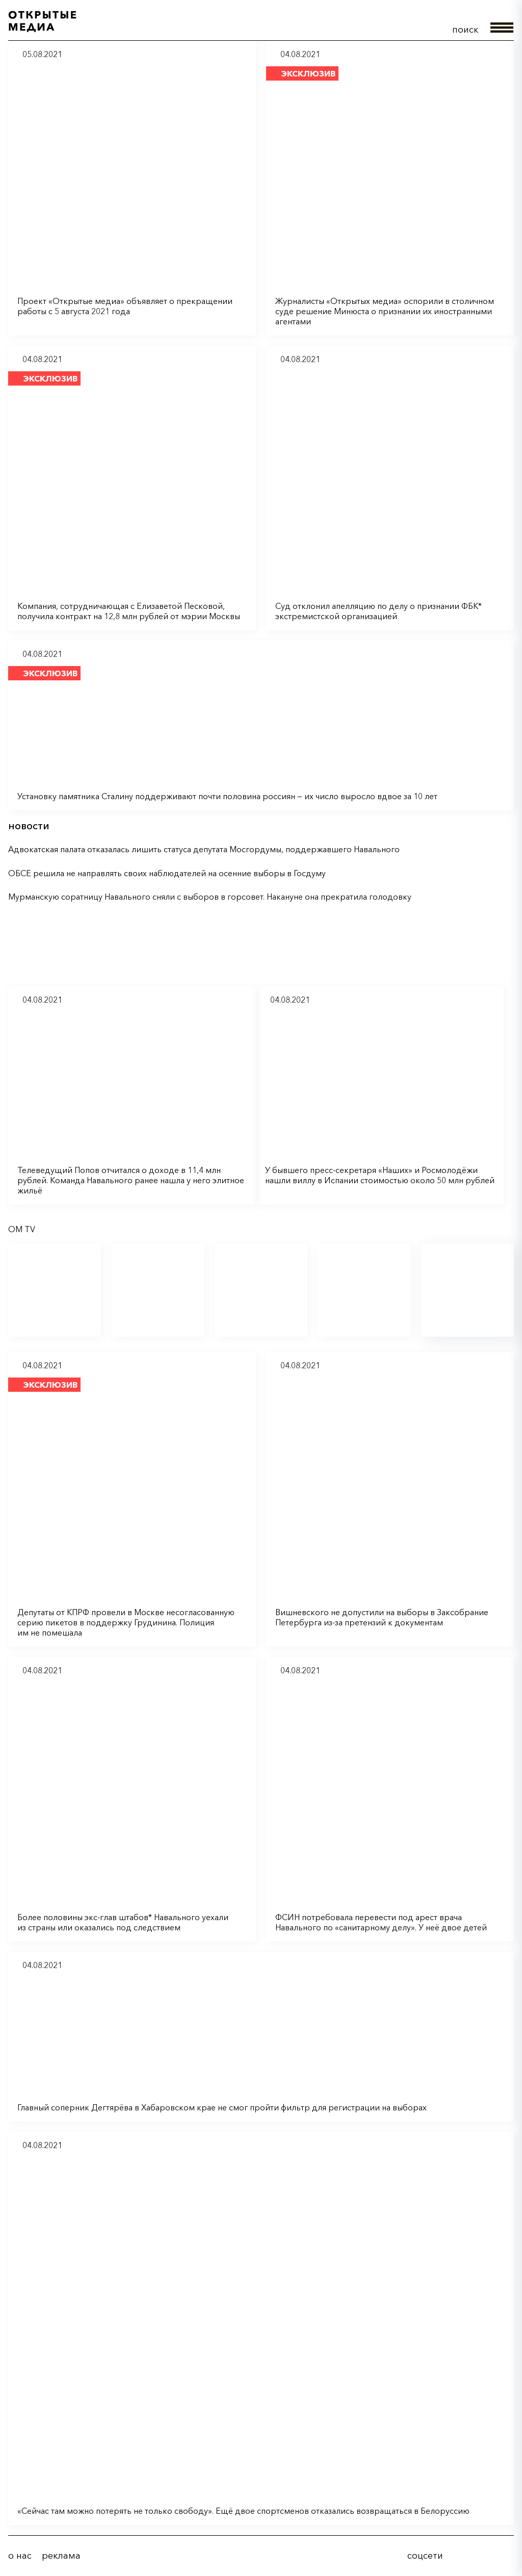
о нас (20, 2555)
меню (502, 27)
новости (28, 826)
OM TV (21, 1229)
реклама (61, 2555)
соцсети (425, 2555)
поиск (465, 29)
